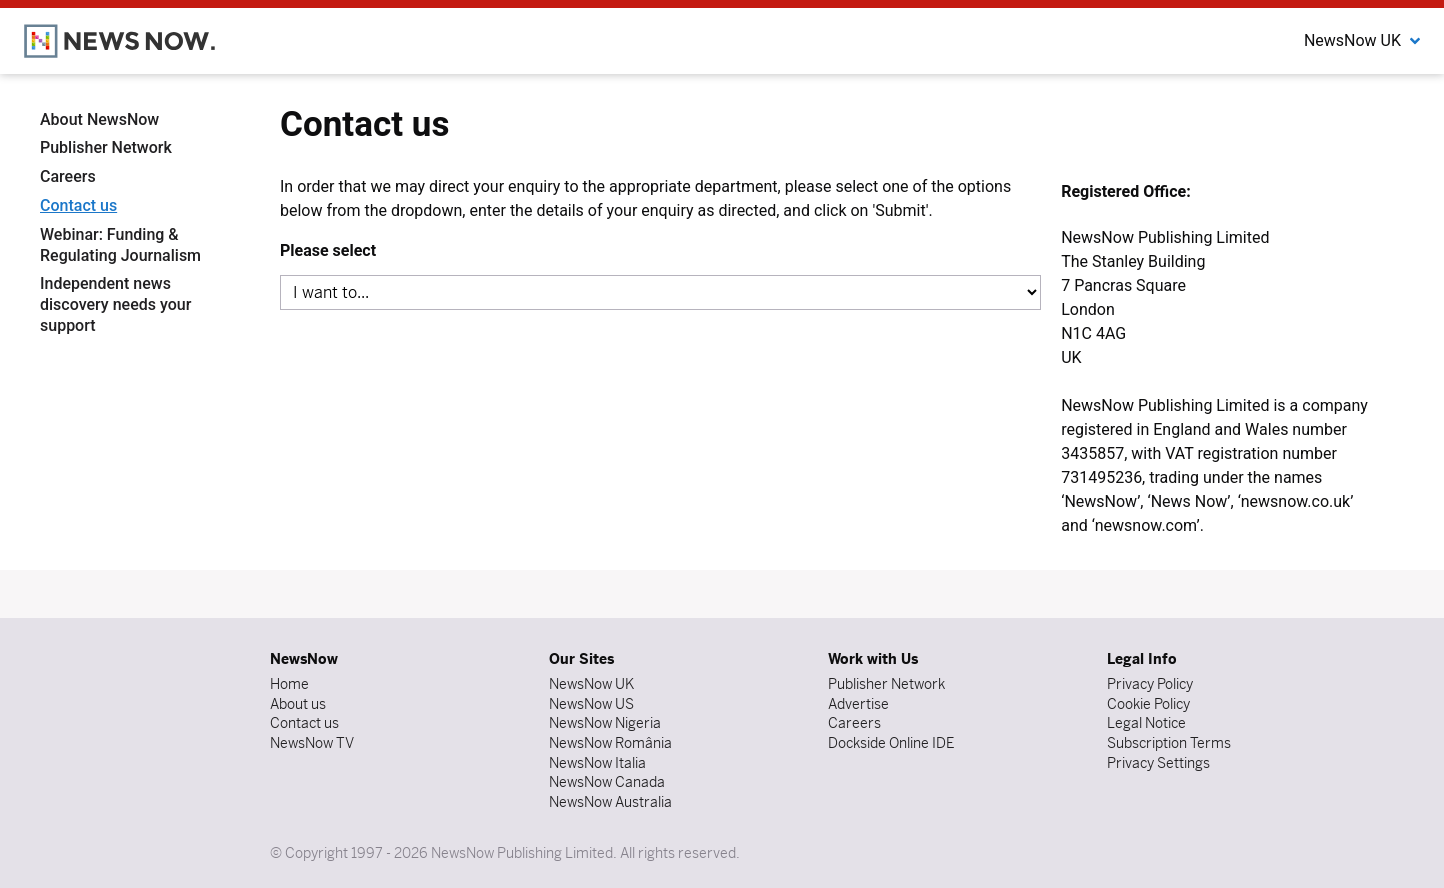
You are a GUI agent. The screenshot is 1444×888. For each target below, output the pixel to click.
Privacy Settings (1158, 763)
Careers (68, 176)
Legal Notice (1146, 723)
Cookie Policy (1148, 704)
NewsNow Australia (610, 802)
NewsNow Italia (597, 763)
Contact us (78, 205)
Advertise (858, 704)
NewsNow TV (312, 743)
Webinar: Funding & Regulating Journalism (120, 245)
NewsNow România (610, 743)
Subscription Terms (1169, 743)
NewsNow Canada (607, 782)
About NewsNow (99, 119)
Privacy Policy (1150, 684)
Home (289, 684)
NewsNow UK (591, 684)
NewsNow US (591, 704)
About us (298, 704)
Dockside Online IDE (891, 743)
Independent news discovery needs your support (115, 304)
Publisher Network (106, 147)
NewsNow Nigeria (605, 723)
